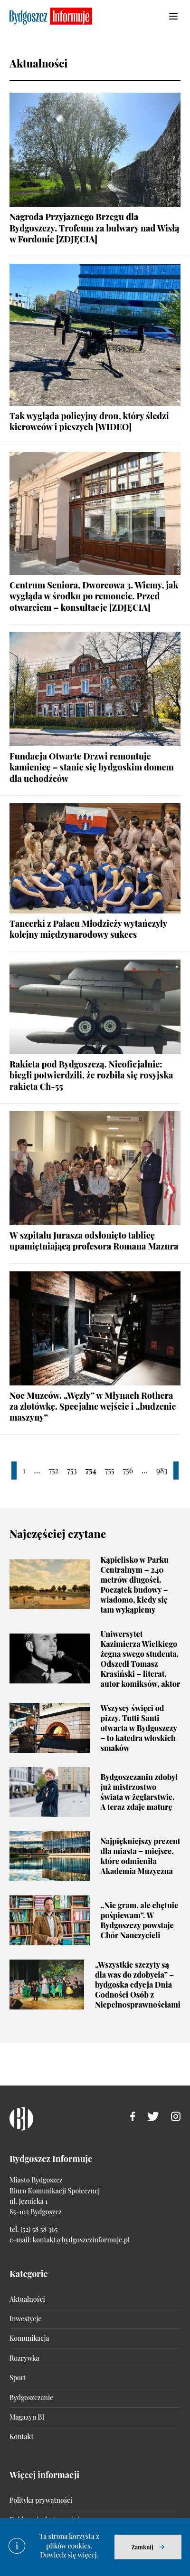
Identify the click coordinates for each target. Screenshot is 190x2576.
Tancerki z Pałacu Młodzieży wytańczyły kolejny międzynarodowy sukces (88, 929)
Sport (18, 2377)
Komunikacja (29, 2338)
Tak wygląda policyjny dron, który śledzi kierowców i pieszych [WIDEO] (89, 421)
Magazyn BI (27, 2417)
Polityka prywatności (41, 2500)
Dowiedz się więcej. (69, 2554)
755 (109, 1470)
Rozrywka (24, 2358)
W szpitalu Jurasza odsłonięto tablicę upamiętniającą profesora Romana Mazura (94, 1241)
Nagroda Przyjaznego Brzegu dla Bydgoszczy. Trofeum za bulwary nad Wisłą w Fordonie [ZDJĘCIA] (94, 228)
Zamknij (142, 2547)
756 (128, 1470)
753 (71, 1470)
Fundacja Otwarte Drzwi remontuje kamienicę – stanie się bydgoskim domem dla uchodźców (92, 767)
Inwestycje (25, 2318)
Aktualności (27, 2299)
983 (162, 1470)
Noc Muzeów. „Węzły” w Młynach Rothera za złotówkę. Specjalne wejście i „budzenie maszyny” (93, 1406)
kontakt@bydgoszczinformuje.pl (81, 2239)
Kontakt (21, 2436)
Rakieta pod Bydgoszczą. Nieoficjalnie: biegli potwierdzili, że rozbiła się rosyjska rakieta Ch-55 (91, 1075)
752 (53, 1470)
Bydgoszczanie (31, 2397)
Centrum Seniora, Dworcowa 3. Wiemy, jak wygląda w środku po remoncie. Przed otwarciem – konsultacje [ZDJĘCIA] (94, 596)
